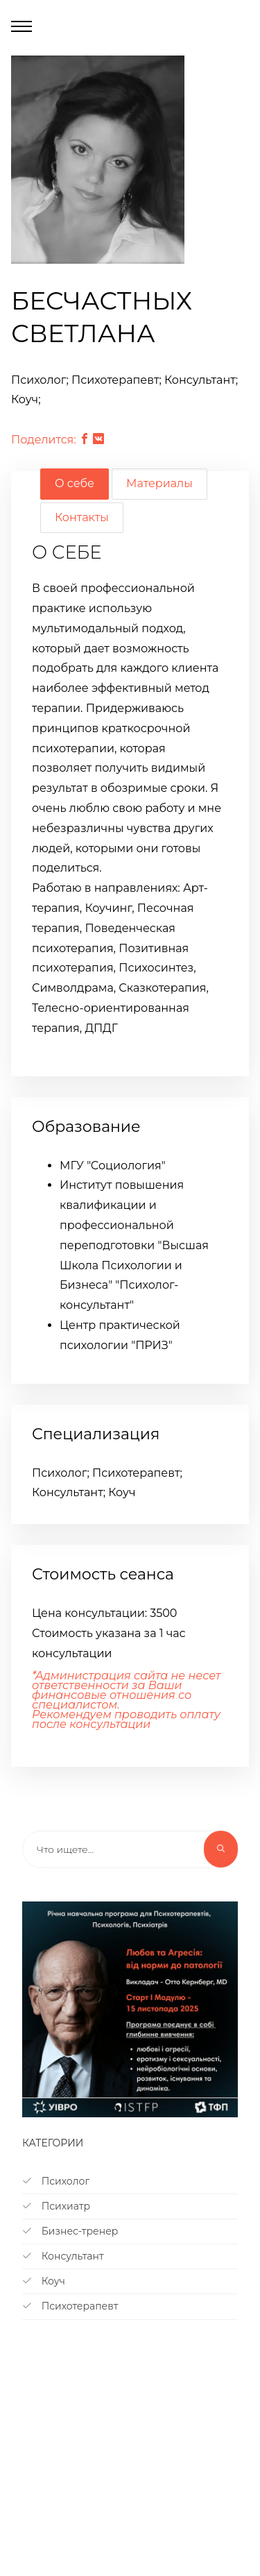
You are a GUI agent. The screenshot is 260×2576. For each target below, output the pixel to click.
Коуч (43, 2281)
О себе (74, 483)
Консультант (63, 2256)
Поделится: (43, 439)
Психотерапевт (70, 2306)
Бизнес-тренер (70, 2231)
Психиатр (56, 2206)
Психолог (55, 2181)
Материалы (159, 483)
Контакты (82, 517)
